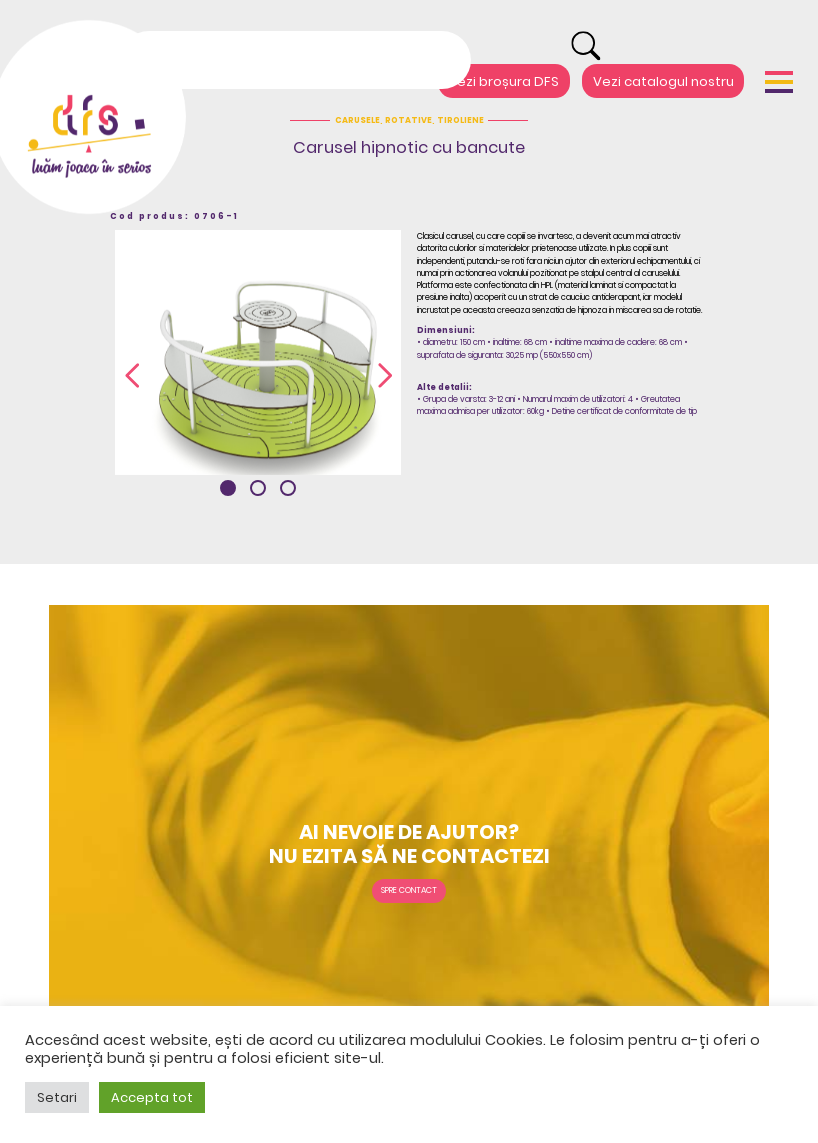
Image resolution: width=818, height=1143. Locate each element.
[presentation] (132, 377)
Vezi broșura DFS (503, 80)
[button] (228, 488)
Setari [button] (57, 1097)
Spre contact (409, 890)
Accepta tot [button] (152, 1097)
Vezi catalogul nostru (663, 80)
